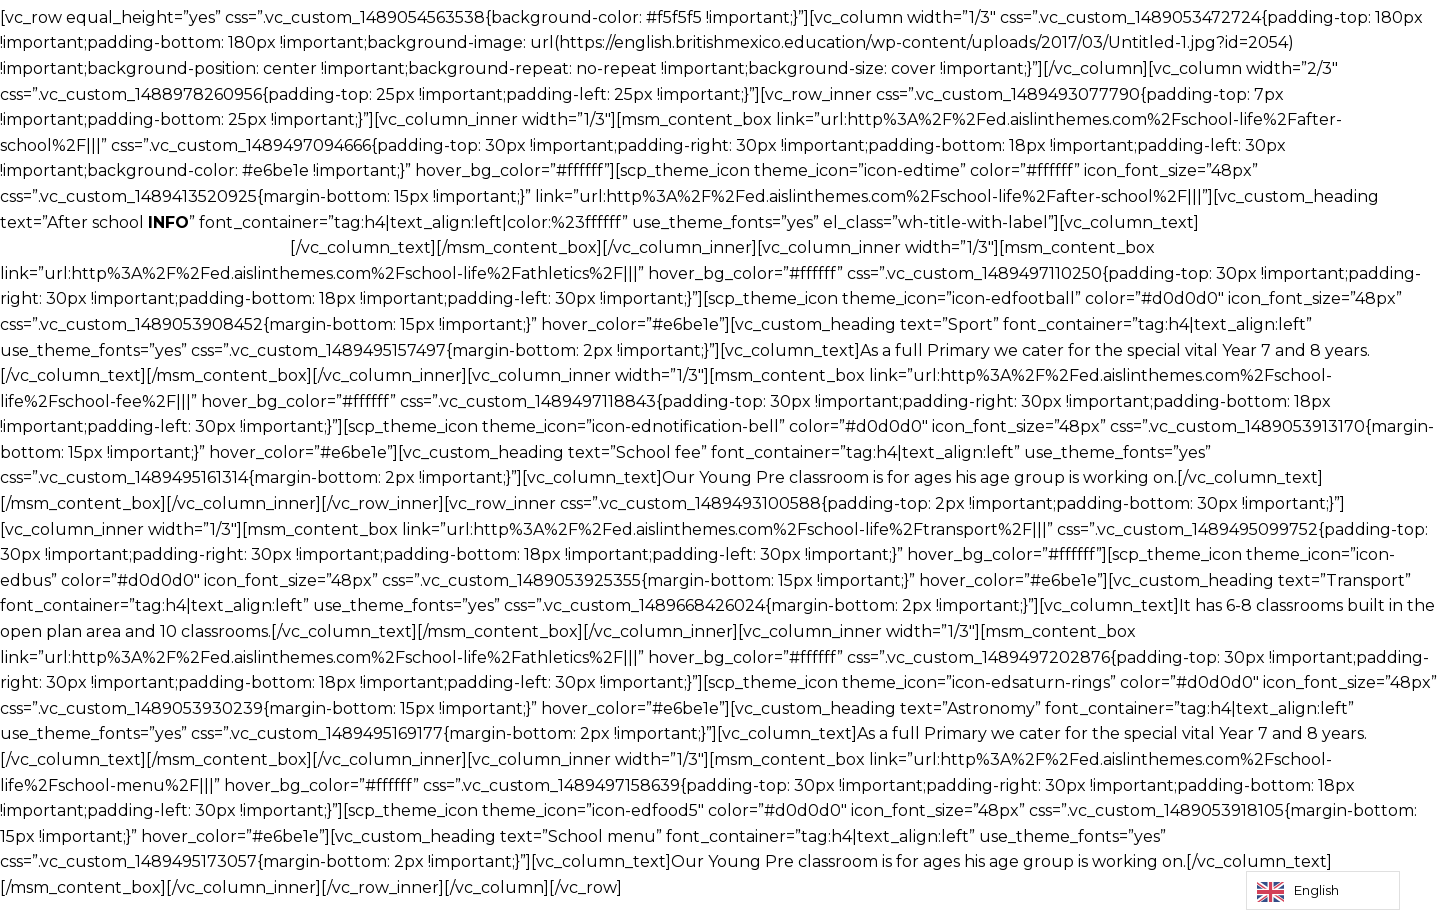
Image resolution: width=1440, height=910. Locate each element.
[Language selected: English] (1323, 890)
